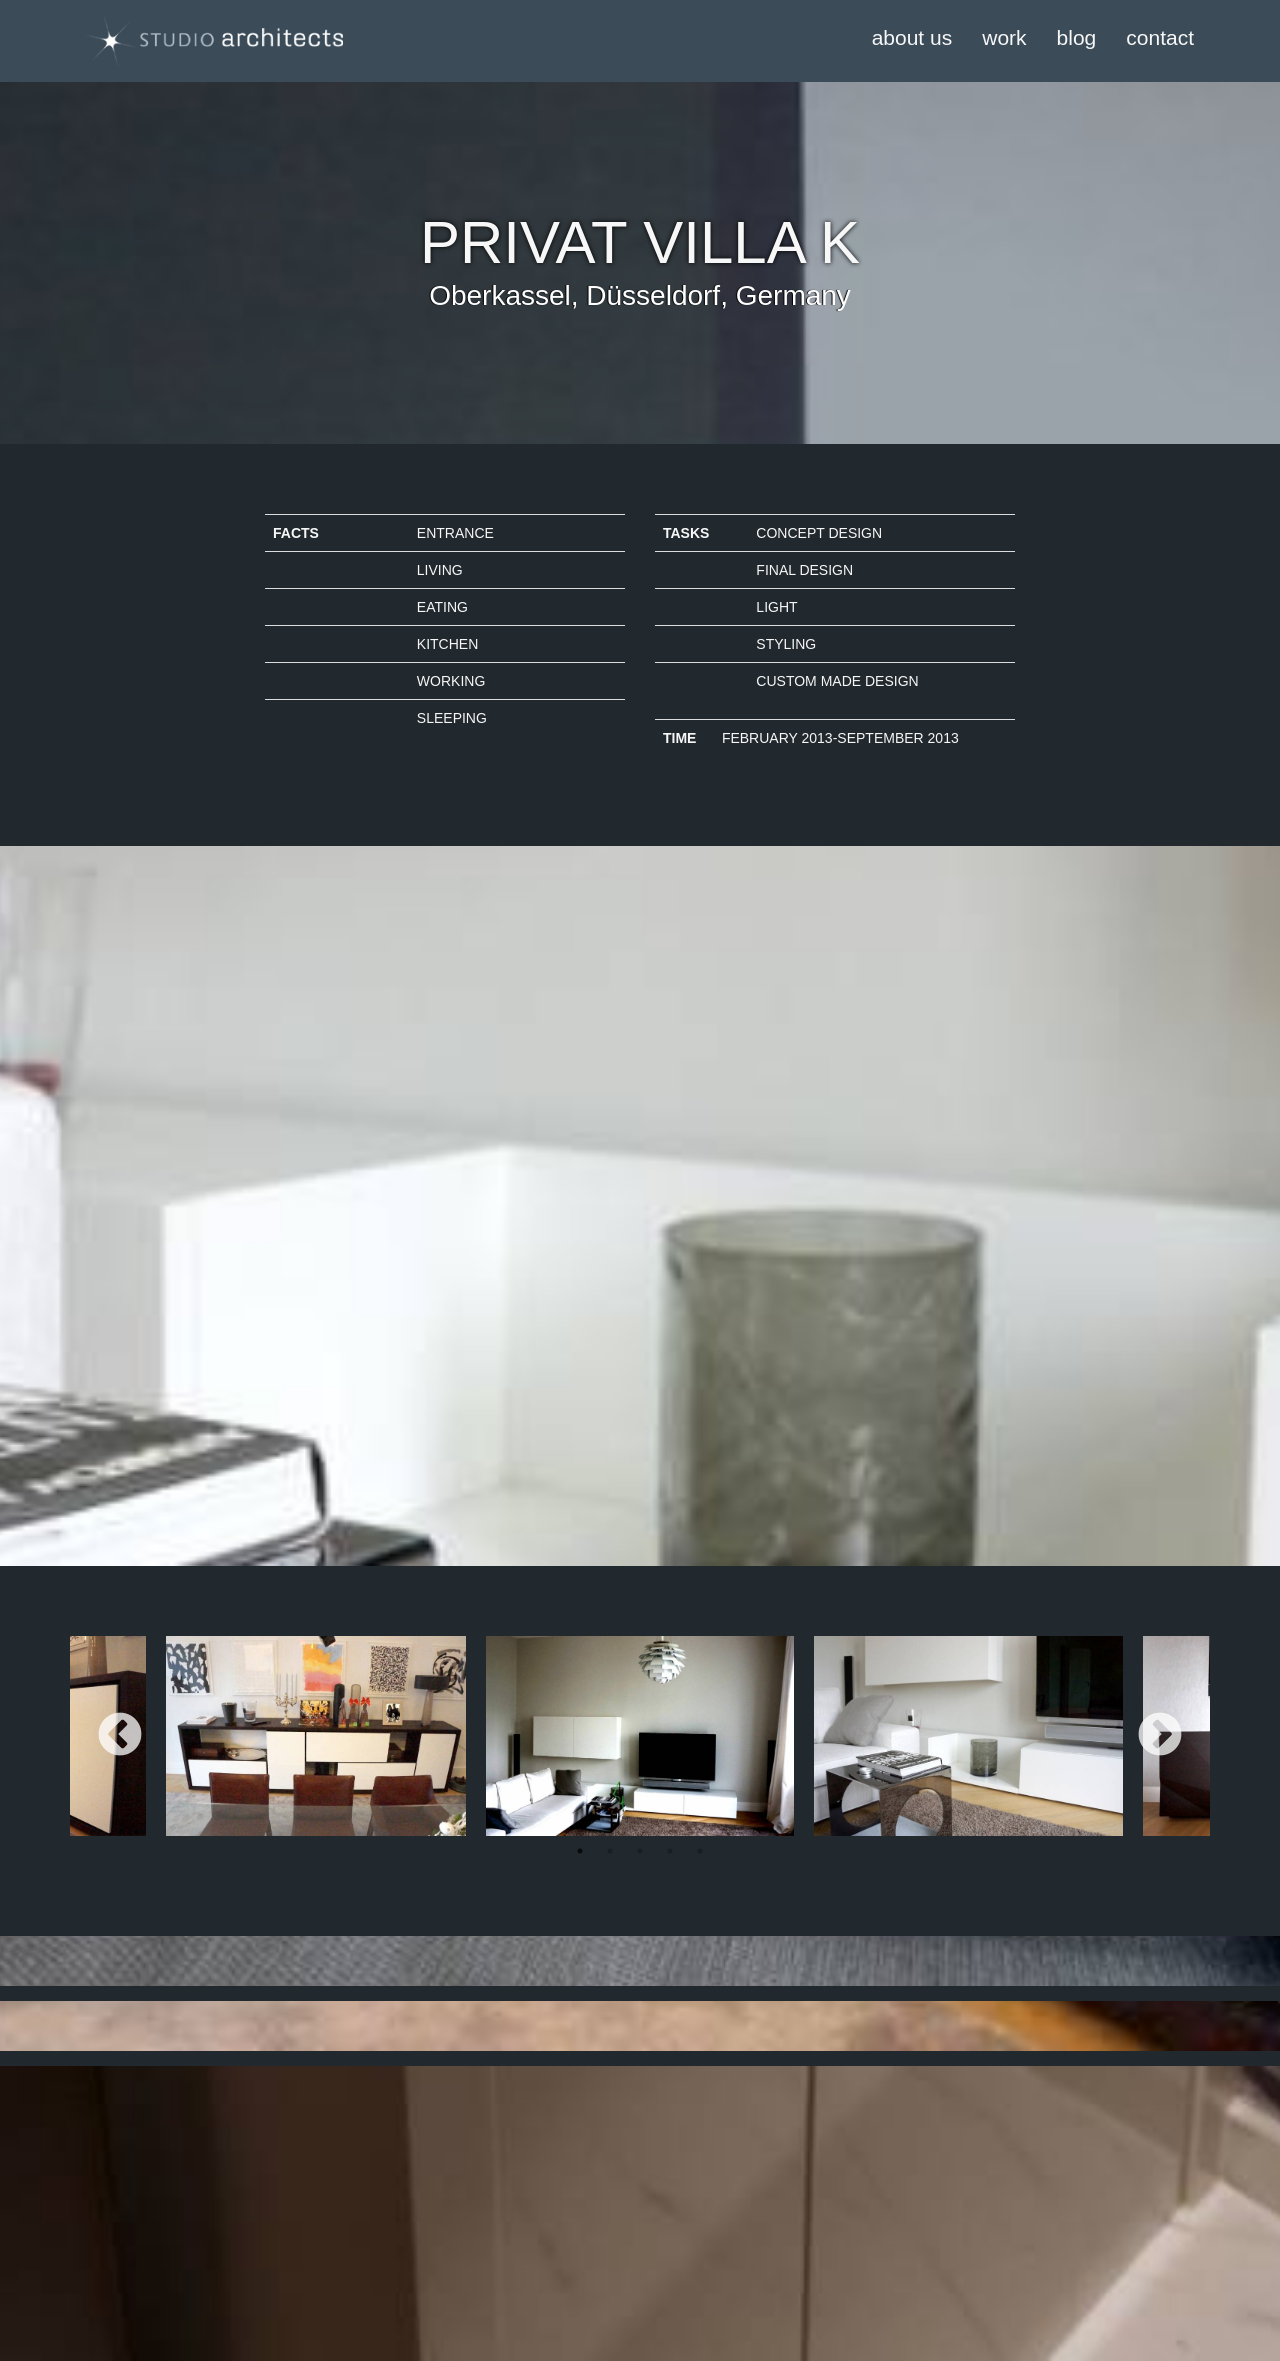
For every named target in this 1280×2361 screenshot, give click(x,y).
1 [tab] (580, 1851)
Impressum (104, 2226)
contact (1160, 37)
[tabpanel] (640, 1736)
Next (1160, 1736)
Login (282, 2226)
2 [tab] (610, 1851)
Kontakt (93, 2266)
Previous (120, 1736)
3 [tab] (640, 1851)
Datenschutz (109, 2246)
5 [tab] (700, 1851)
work (1004, 37)
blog (1077, 37)
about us (912, 37)
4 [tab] (670, 1851)
